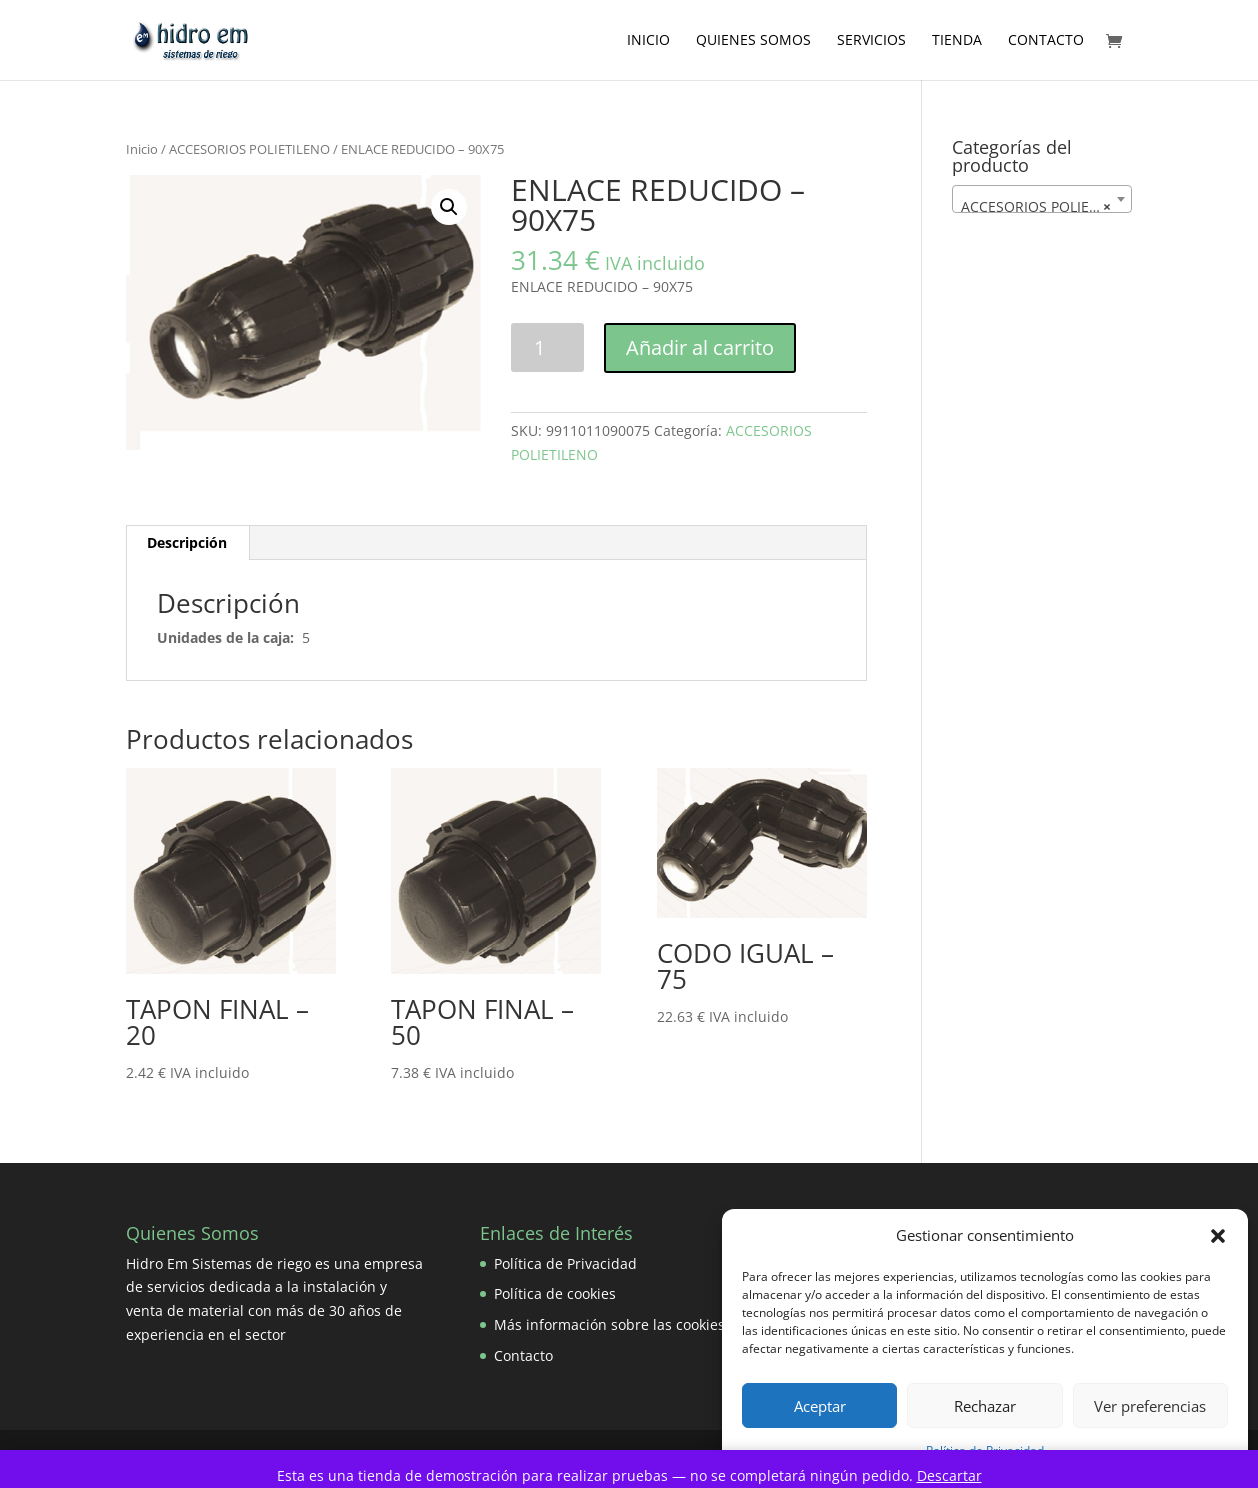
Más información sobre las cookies (609, 1324)
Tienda (957, 41)
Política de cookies (555, 1293)
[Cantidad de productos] (547, 347)
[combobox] (1042, 199)
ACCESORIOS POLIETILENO (249, 149)
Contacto (1046, 41)
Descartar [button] (949, 1475)
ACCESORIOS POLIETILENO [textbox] (1046, 207)
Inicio (648, 41)
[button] (1218, 1236)
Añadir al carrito (700, 347)
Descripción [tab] (187, 542)
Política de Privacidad (565, 1263)
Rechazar (985, 1406)
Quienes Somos (753, 41)
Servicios (871, 41)
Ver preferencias (1150, 1406)
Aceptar (820, 1406)
